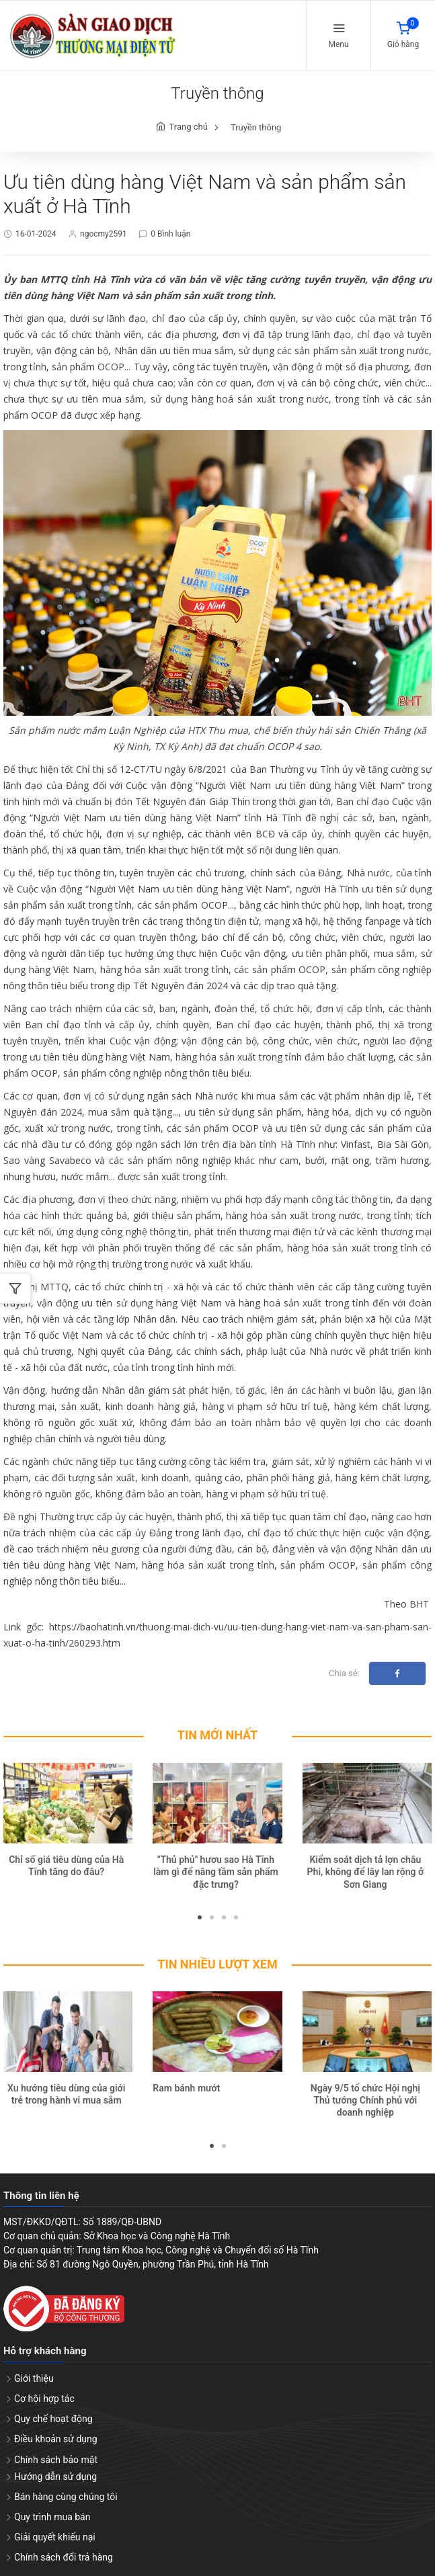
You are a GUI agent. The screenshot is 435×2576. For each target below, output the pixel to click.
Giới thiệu (34, 2379)
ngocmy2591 (103, 234)
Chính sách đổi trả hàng (63, 2557)
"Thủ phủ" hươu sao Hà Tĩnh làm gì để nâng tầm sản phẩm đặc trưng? (215, 1872)
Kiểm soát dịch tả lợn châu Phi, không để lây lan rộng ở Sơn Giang (365, 1872)
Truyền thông (256, 128)
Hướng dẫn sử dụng (55, 2477)
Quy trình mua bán (52, 2517)
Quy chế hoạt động (53, 2419)
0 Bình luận (170, 234)
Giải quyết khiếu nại (54, 2537)
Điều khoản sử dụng (55, 2439)
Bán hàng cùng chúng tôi (66, 2497)
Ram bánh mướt (186, 2088)
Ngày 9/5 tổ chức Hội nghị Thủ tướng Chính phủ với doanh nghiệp (365, 2100)
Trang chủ (188, 127)
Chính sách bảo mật (55, 2460)
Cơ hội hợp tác (44, 2399)
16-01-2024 (35, 234)
